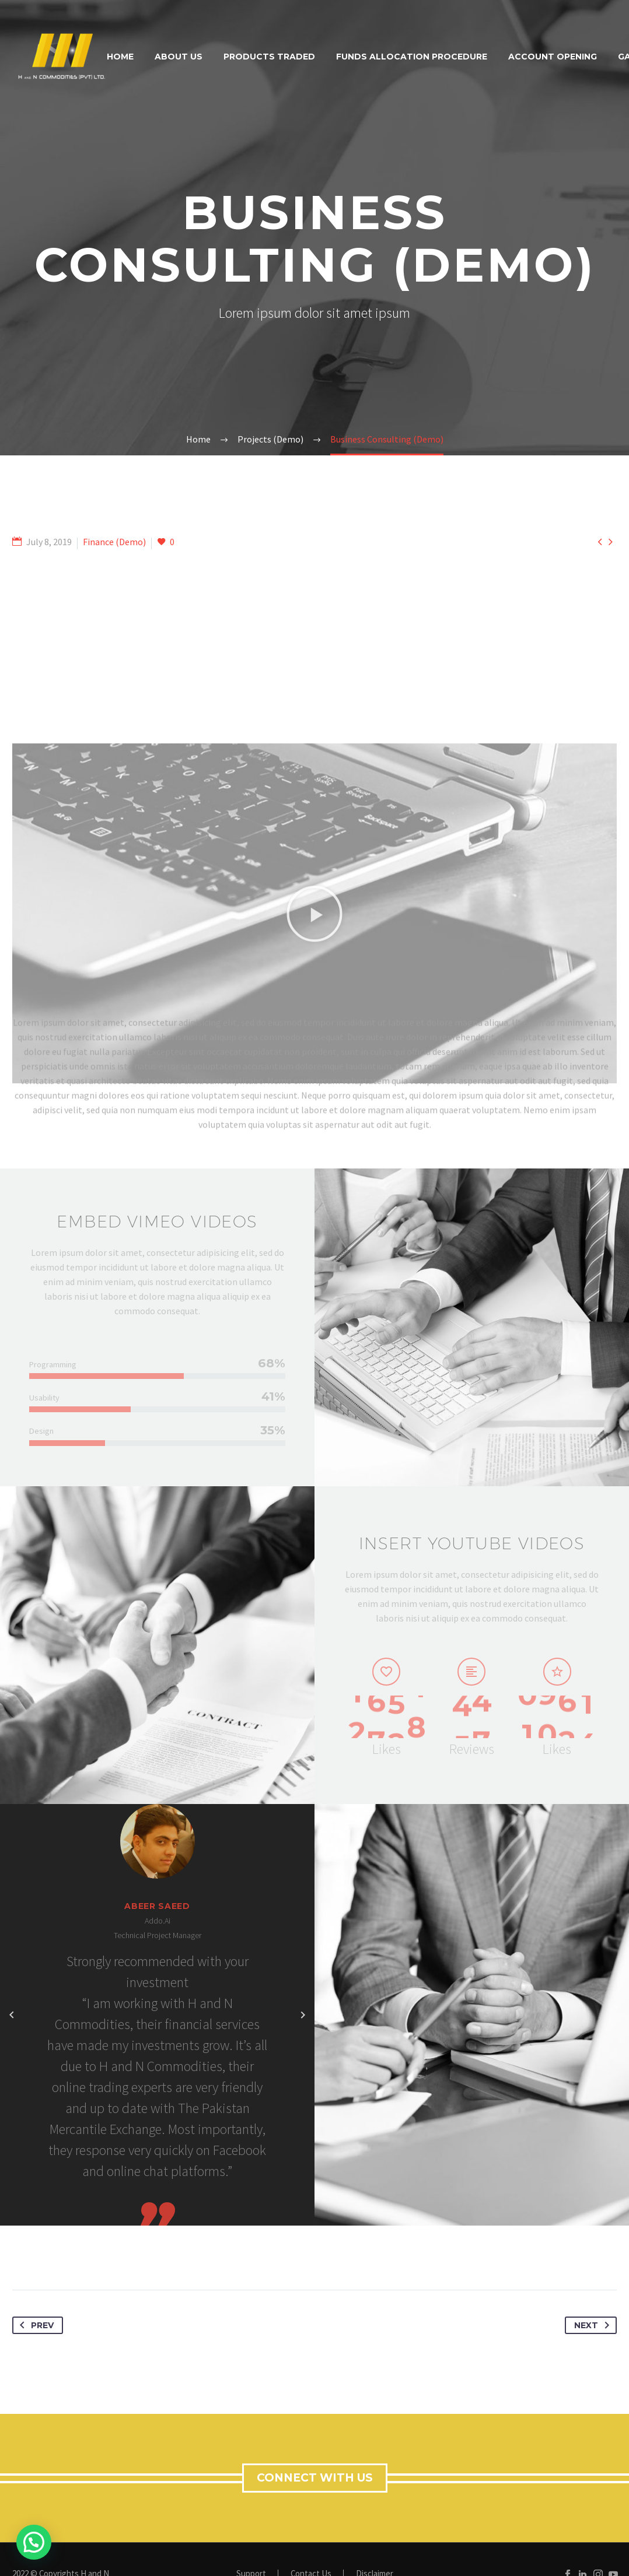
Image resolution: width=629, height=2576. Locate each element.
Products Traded (269, 56)
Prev (34, 2325)
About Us (178, 56)
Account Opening (552, 56)
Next (594, 2325)
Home (120, 56)
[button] (314, 1089)
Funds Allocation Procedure (411, 56)
